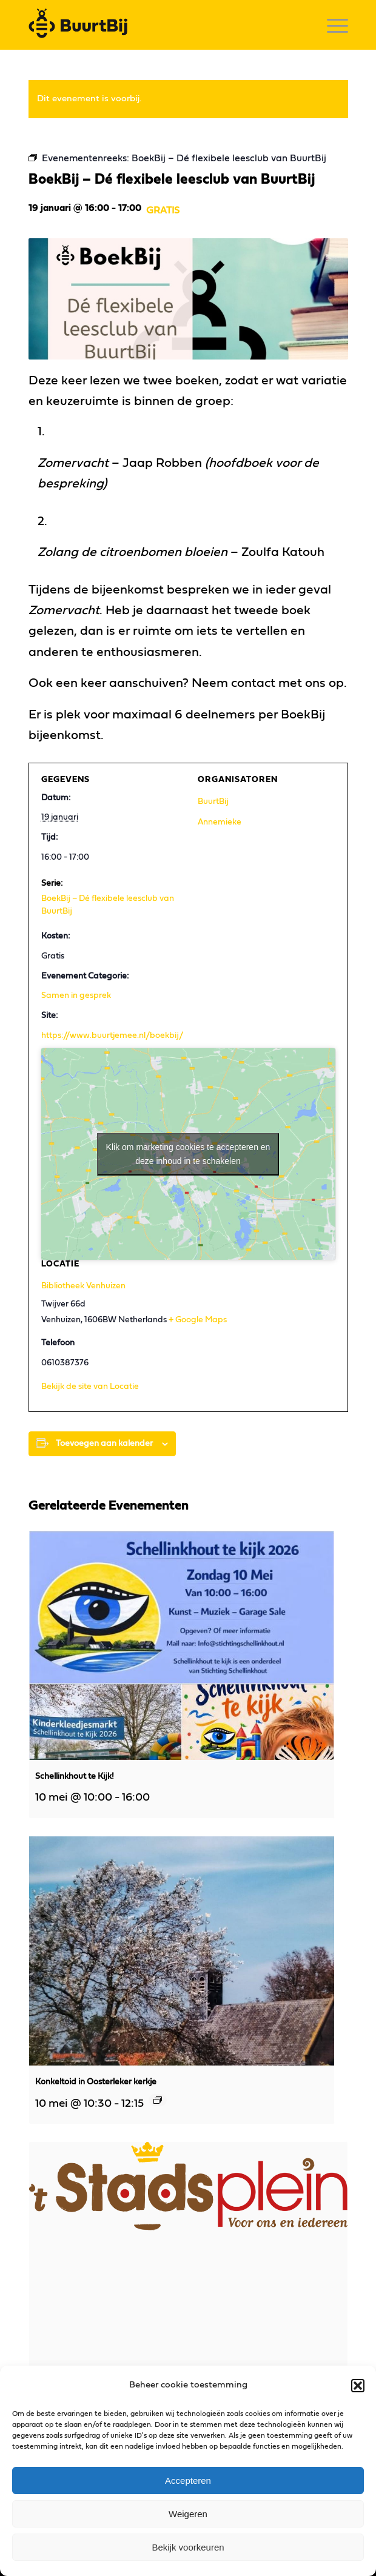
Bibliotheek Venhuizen (83, 1286)
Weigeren (188, 2514)
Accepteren (188, 2480)
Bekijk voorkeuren (188, 2547)
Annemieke (219, 822)
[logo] (156, 25)
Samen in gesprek (76, 995)
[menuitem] (331, 25)
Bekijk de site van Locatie (90, 1386)
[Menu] (331, 25)
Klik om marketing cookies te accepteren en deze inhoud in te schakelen (188, 1154)
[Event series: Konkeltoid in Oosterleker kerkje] (157, 2100)
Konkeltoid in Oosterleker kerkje (95, 2082)
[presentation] (182, 1645)
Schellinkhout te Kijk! (74, 1776)
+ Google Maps (198, 1320)
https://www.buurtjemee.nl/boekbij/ (112, 1035)
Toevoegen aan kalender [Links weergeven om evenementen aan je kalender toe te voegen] (104, 1443)
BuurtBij (213, 801)
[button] (358, 2386)
